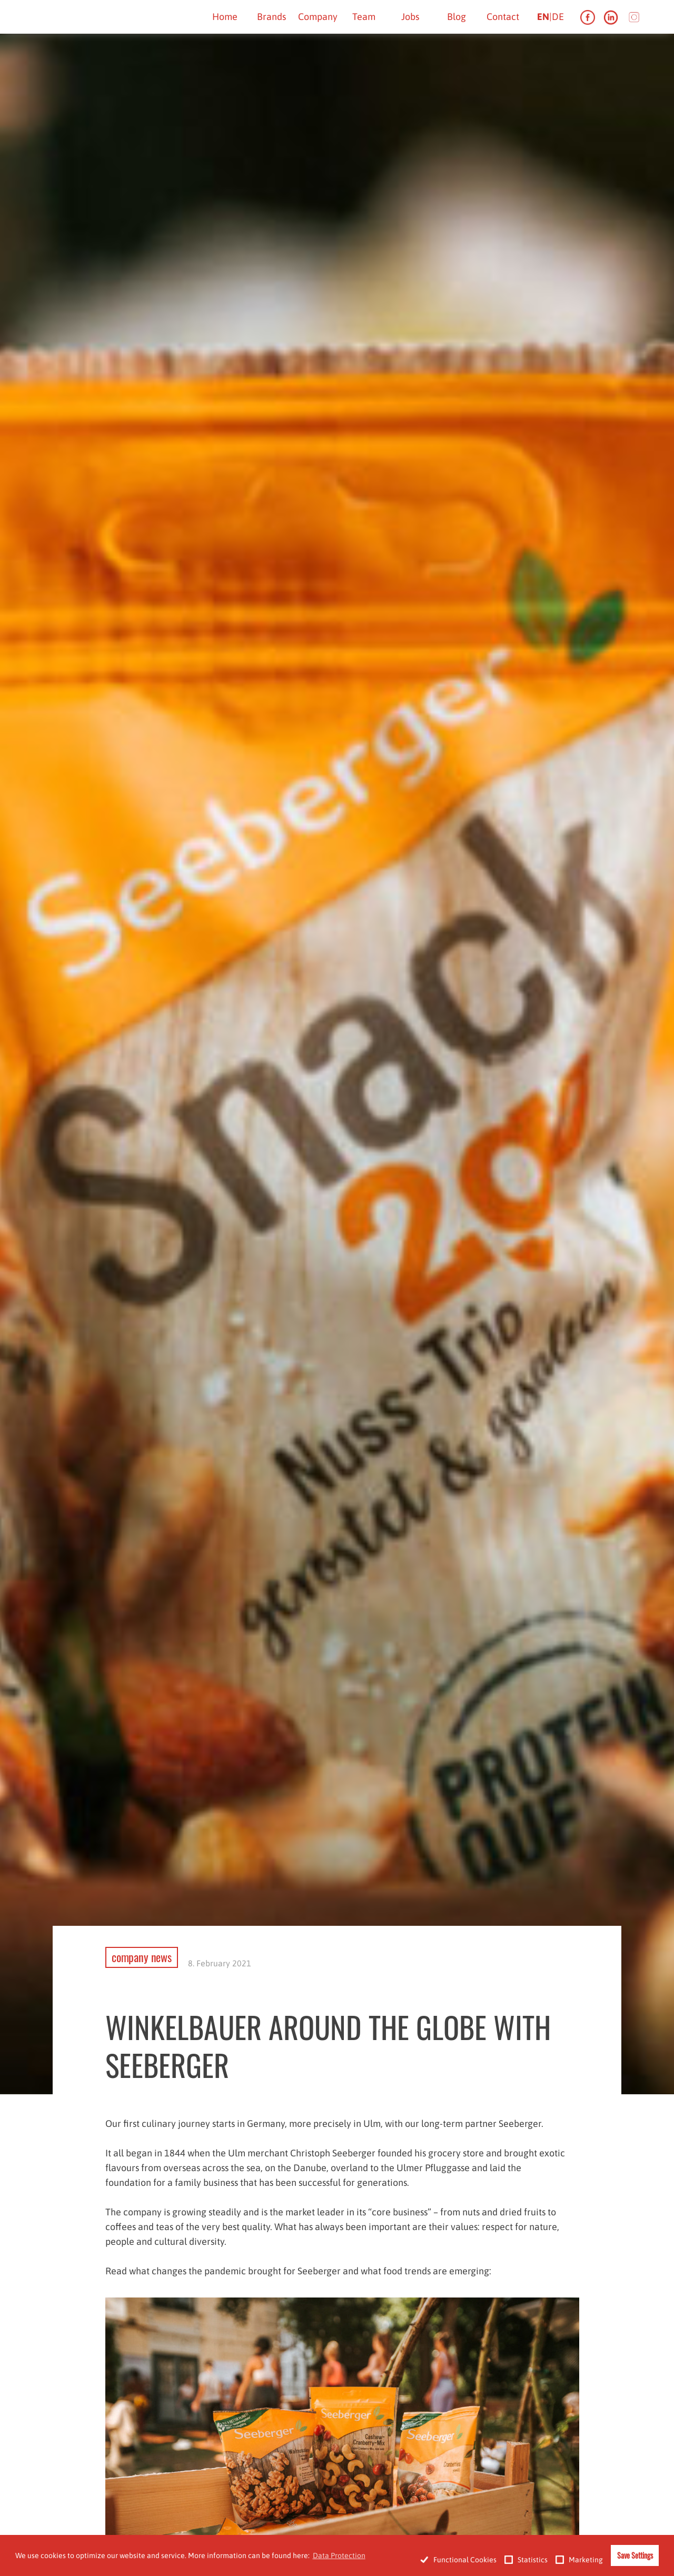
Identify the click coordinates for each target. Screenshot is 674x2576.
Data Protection (339, 2555)
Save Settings (635, 2555)
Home (224, 16)
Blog (456, 16)
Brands (271, 16)
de (558, 16)
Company (318, 16)
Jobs (410, 16)
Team (363, 16)
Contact (503, 16)
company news (142, 1956)
